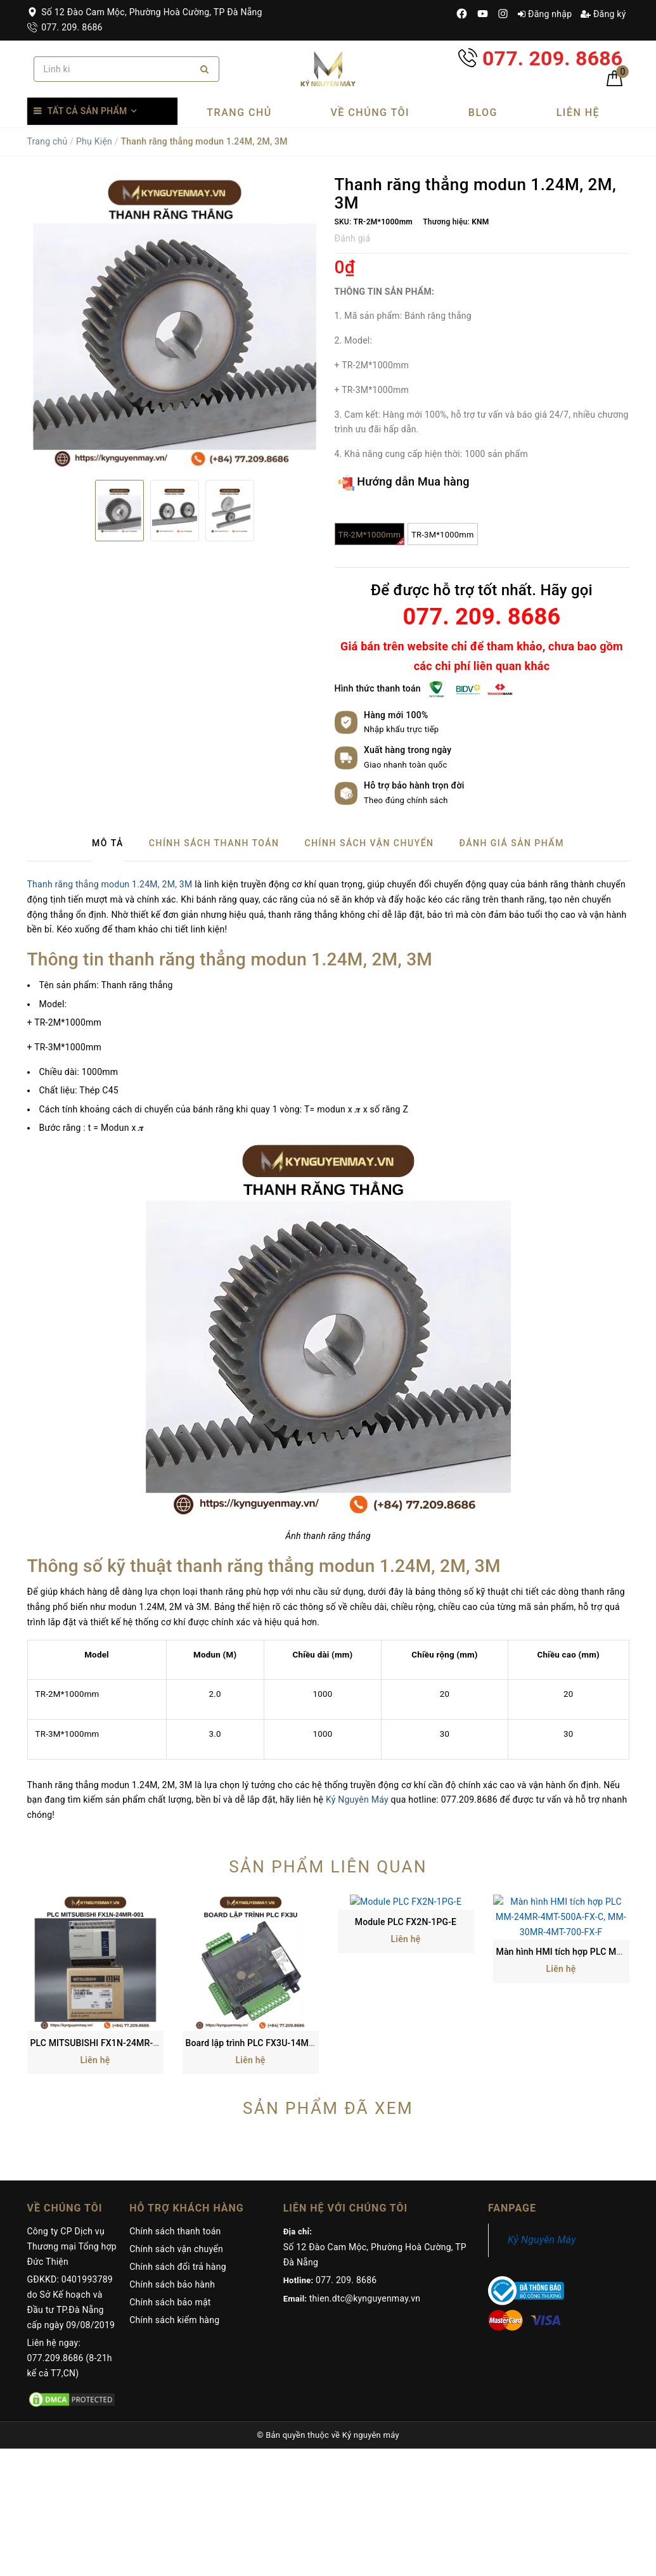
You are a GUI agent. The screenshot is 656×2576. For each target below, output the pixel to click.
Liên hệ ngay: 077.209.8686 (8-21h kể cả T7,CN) (69, 2237)
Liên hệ (578, 112)
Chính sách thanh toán (175, 2110)
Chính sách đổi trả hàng (177, 2146)
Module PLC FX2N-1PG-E (405, 1922)
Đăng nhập (545, 14)
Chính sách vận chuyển (176, 2128)
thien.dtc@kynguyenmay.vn (365, 2177)
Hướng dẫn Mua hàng (404, 483)
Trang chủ (239, 112)
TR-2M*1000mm (371, 537)
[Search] (204, 69)
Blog (483, 112)
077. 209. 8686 (65, 27)
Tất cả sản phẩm (87, 111)
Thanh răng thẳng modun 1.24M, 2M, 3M (110, 884)
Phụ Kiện (94, 141)
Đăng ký (603, 14)
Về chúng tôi (370, 112)
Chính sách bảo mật (169, 2181)
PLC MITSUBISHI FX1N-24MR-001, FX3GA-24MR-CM (137, 1922)
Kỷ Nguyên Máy (357, 1799)
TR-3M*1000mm (442, 534)
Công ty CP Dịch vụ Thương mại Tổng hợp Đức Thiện (72, 2125)
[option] (174, 323)
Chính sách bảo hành (172, 2163)
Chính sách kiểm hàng (174, 2199)
